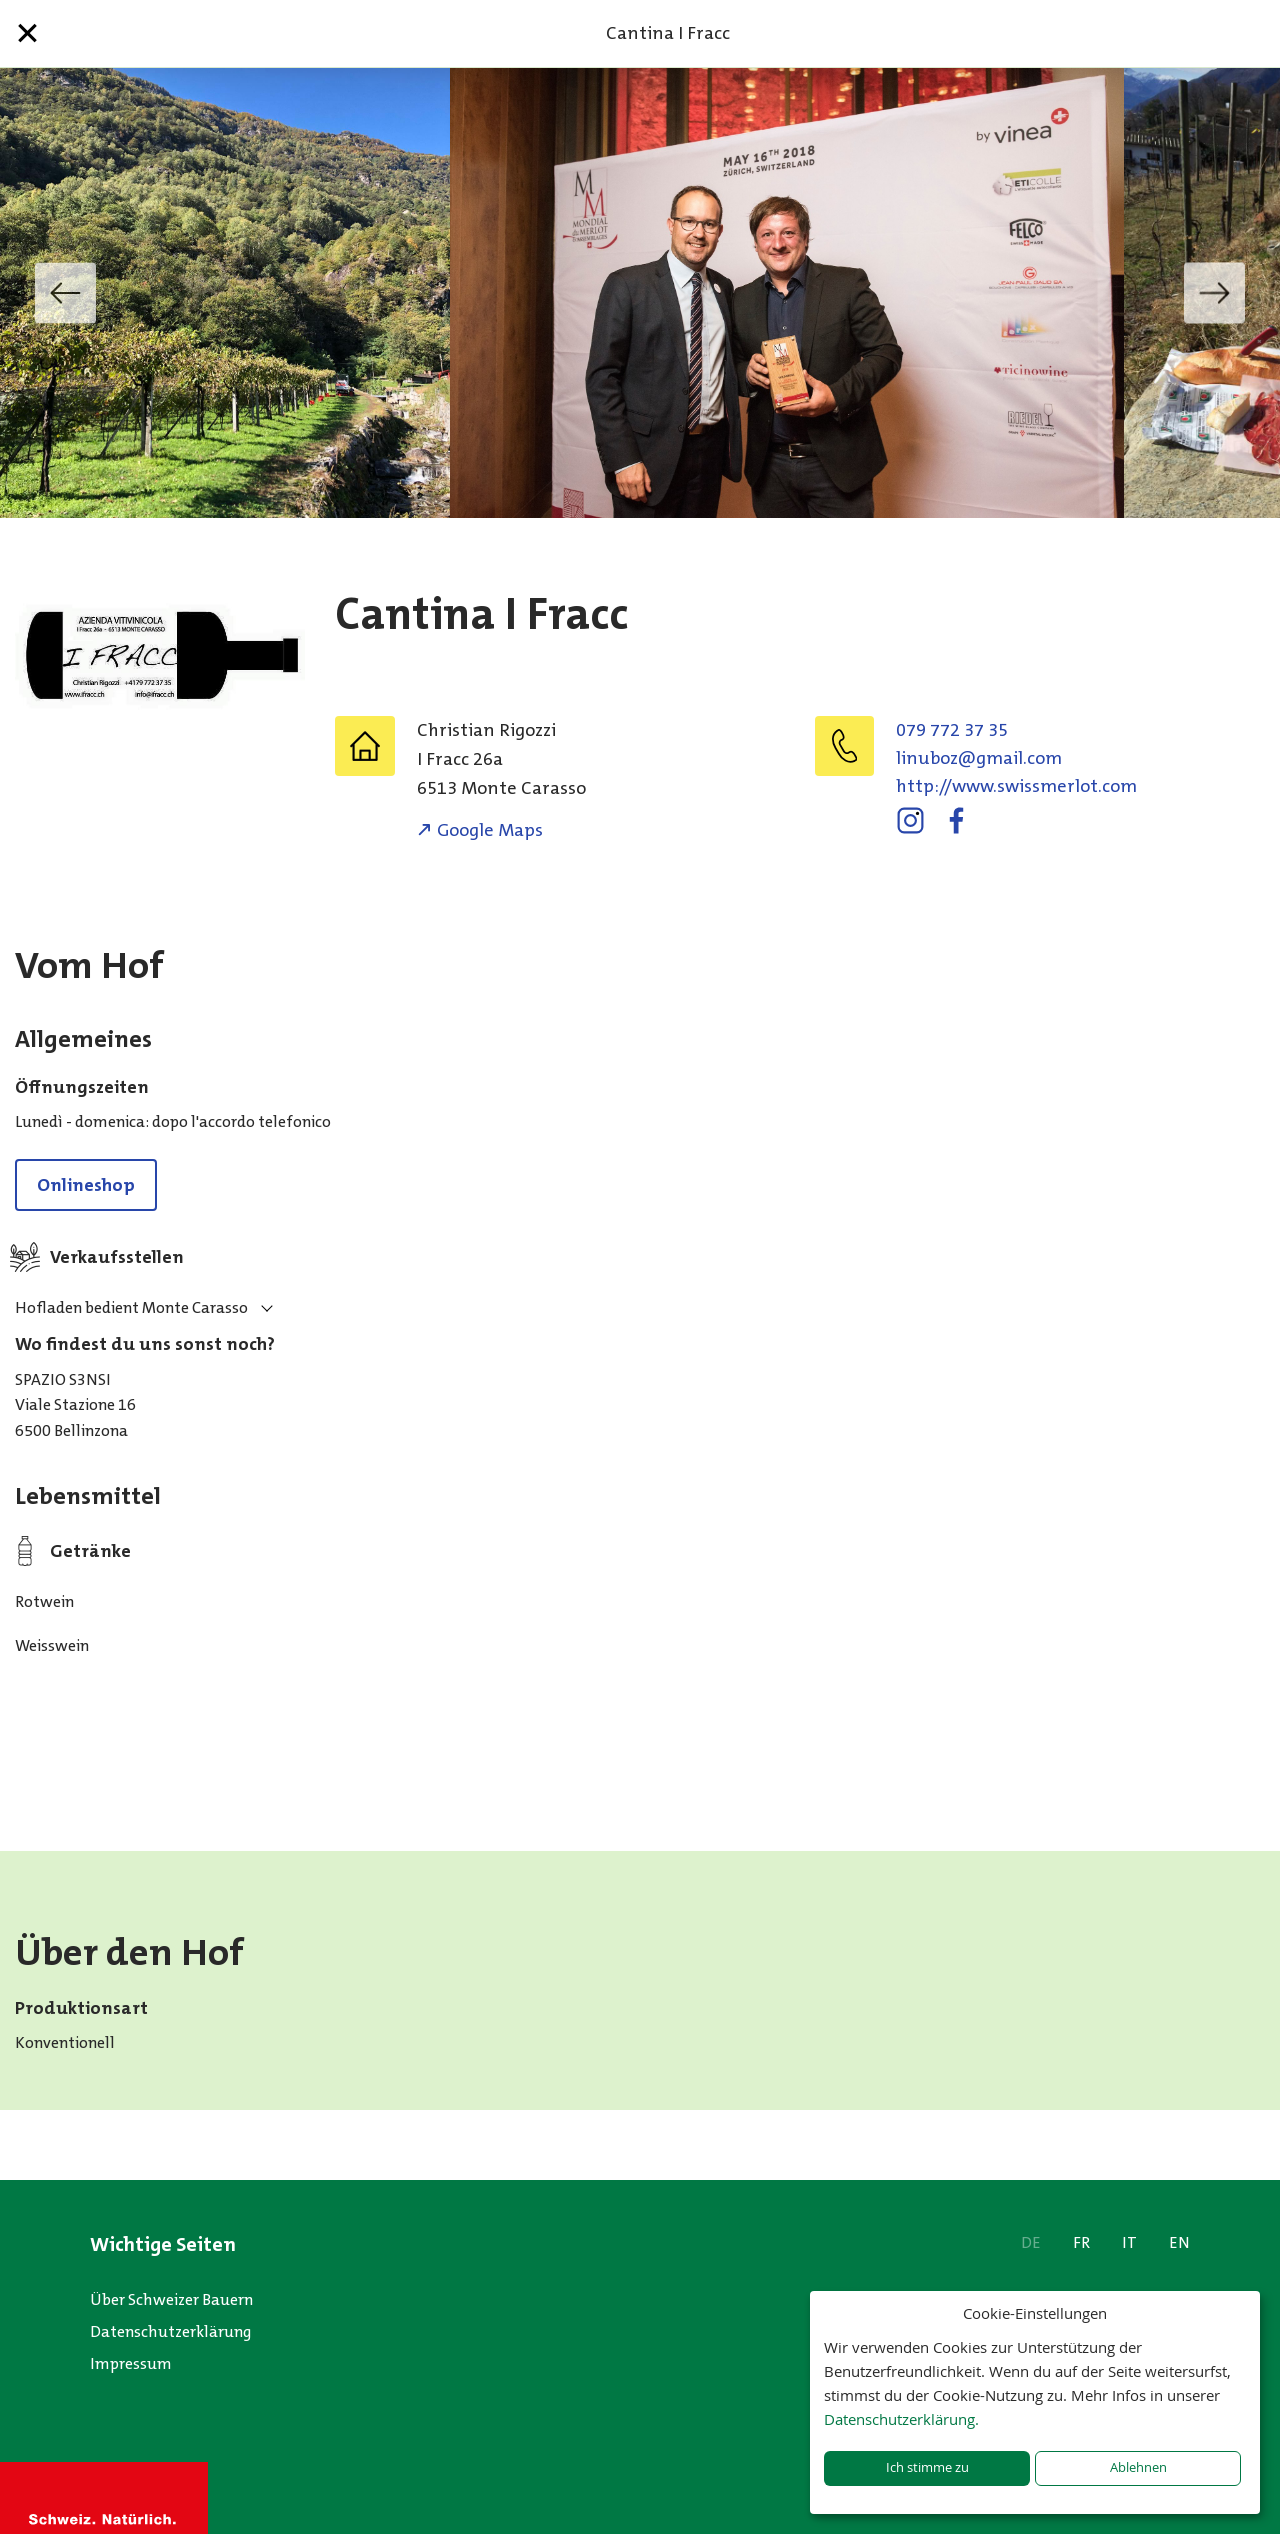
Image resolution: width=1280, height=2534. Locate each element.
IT (1129, 2242)
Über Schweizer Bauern (171, 2299)
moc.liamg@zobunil (979, 758)
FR (1081, 2242)
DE (1031, 2242)
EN (1179, 2242)
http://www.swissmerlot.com (1016, 786)
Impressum (131, 2363)
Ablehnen (1138, 2467)
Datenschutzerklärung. (901, 2419)
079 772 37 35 (952, 730)
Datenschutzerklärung (171, 2331)
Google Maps (490, 830)
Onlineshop (86, 1185)
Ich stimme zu (927, 2467)
